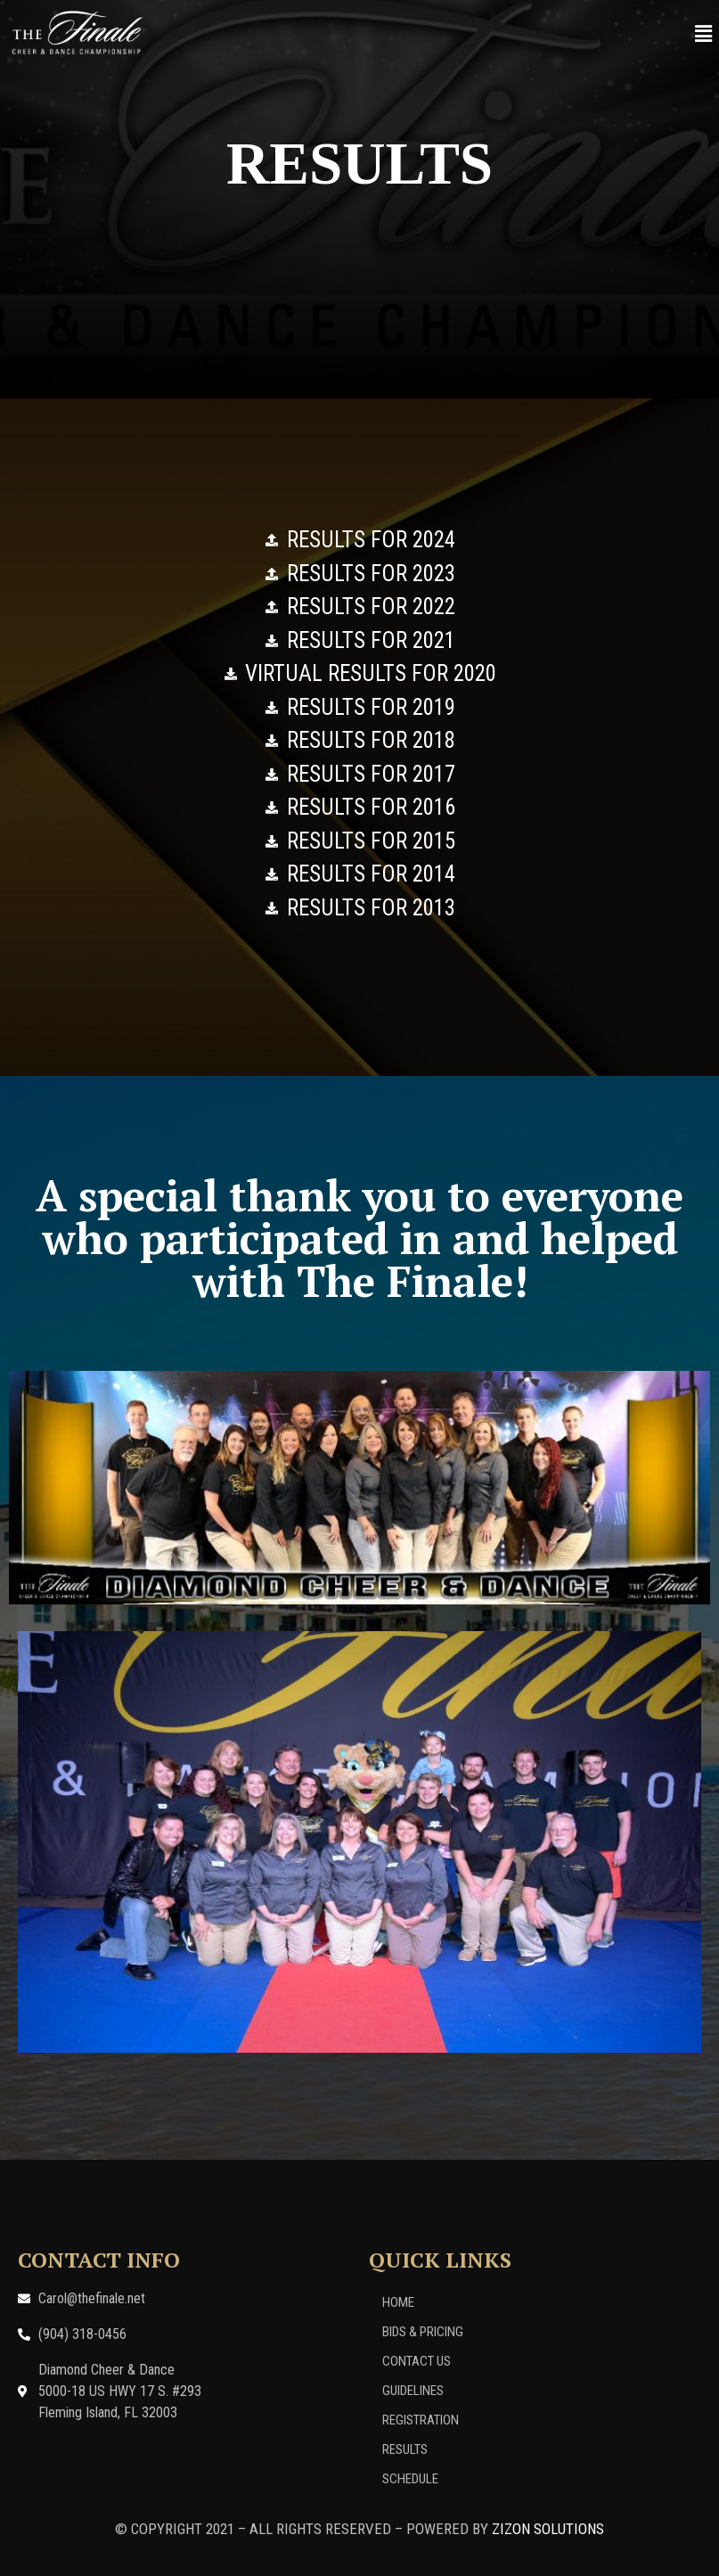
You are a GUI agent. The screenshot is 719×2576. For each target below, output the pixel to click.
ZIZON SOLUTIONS (548, 2529)
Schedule (410, 2479)
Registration (420, 2420)
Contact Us (416, 2361)
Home (398, 2302)
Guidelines (413, 2391)
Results (405, 2449)
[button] (704, 34)
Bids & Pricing (422, 2332)
